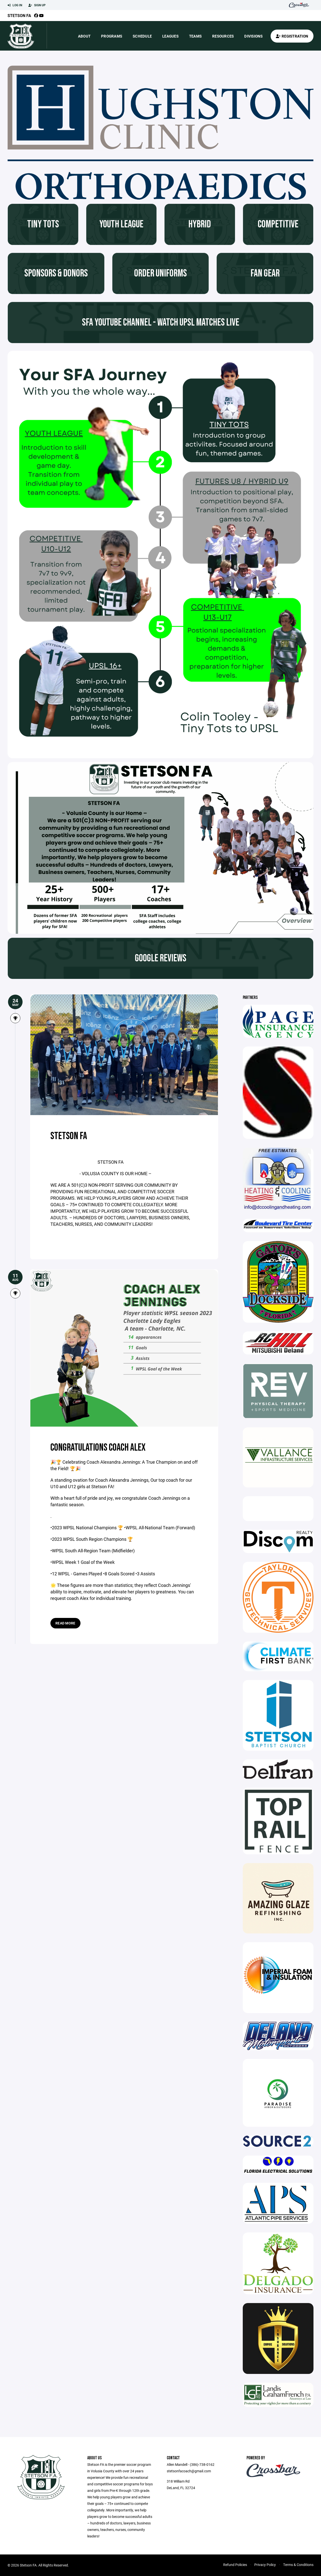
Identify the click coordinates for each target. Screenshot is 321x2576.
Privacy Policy (265, 2564)
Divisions (253, 36)
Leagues (170, 36)
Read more (65, 1623)
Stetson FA (19, 15)
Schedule (142, 36)
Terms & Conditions (298, 2564)
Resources (223, 36)
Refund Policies (235, 2564)
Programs (111, 36)
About (84, 36)
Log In (15, 5)
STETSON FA (68, 1136)
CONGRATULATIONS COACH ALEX (97, 1448)
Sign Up (37, 5)
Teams (195, 36)
